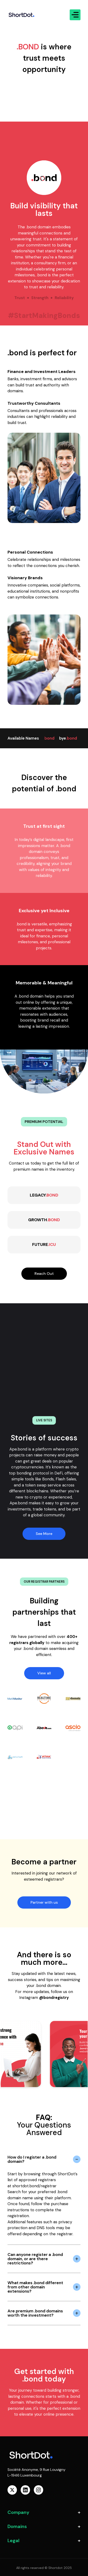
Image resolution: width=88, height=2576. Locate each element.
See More (44, 1533)
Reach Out (44, 1273)
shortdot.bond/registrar (34, 2185)
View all (44, 1673)
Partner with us (44, 1902)
